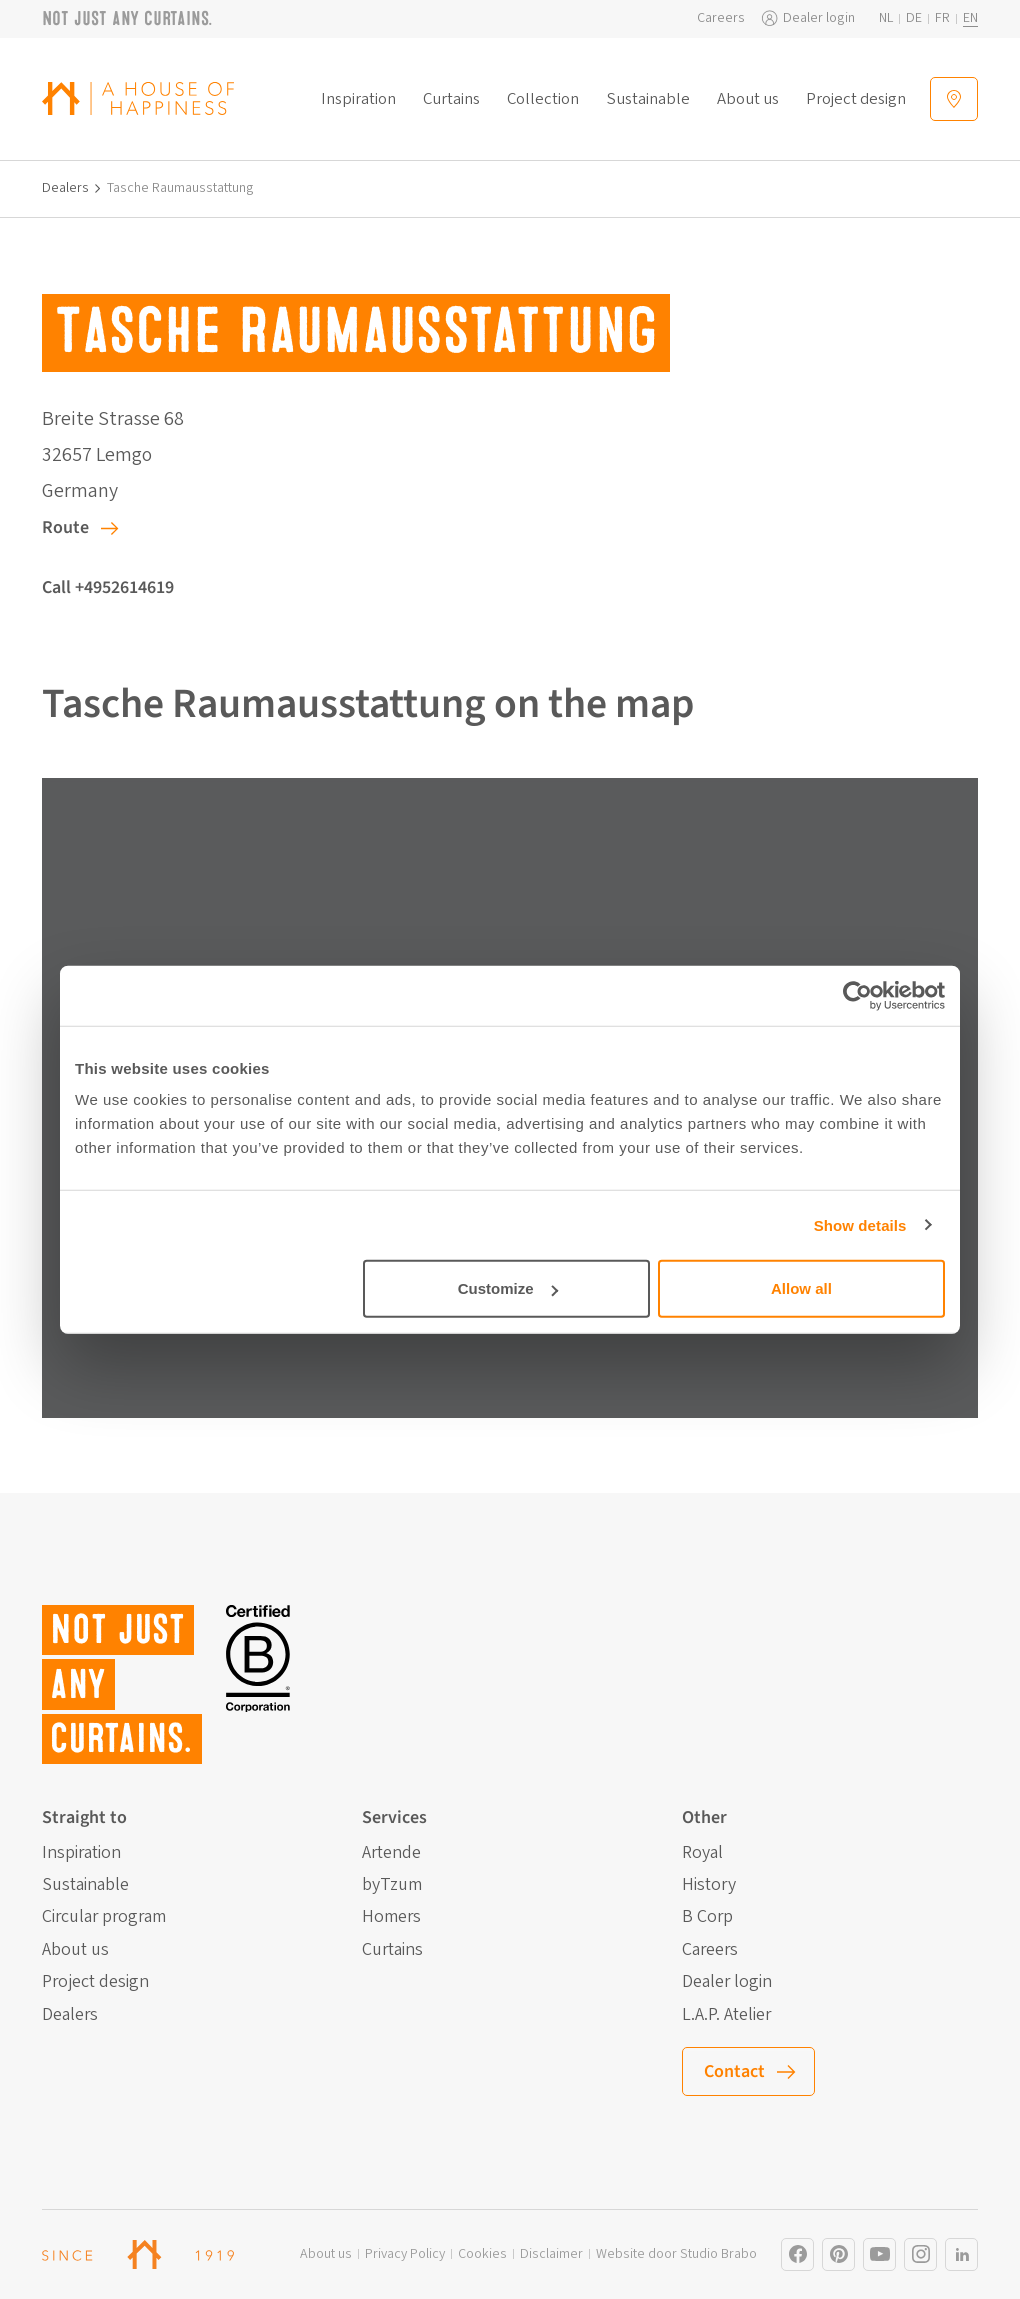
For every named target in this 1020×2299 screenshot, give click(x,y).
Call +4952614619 (108, 587)
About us (748, 99)
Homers (391, 1917)
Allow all (801, 1288)
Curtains (451, 99)
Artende (391, 1853)
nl (886, 18)
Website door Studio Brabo (676, 2254)
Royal (702, 1853)
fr (942, 18)
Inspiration (358, 99)
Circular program (104, 1917)
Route (65, 527)
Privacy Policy (405, 2254)
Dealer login (819, 18)
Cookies (482, 2254)
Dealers (65, 188)
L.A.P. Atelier (726, 2015)
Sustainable (648, 99)
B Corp (707, 1917)
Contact (734, 2071)
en (970, 18)
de (914, 18)
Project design (856, 99)
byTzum (392, 1885)
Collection (543, 99)
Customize (508, 1288)
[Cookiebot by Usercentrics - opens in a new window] (857, 995)
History (709, 1885)
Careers (721, 18)
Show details (860, 1224)
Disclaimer (551, 2254)
